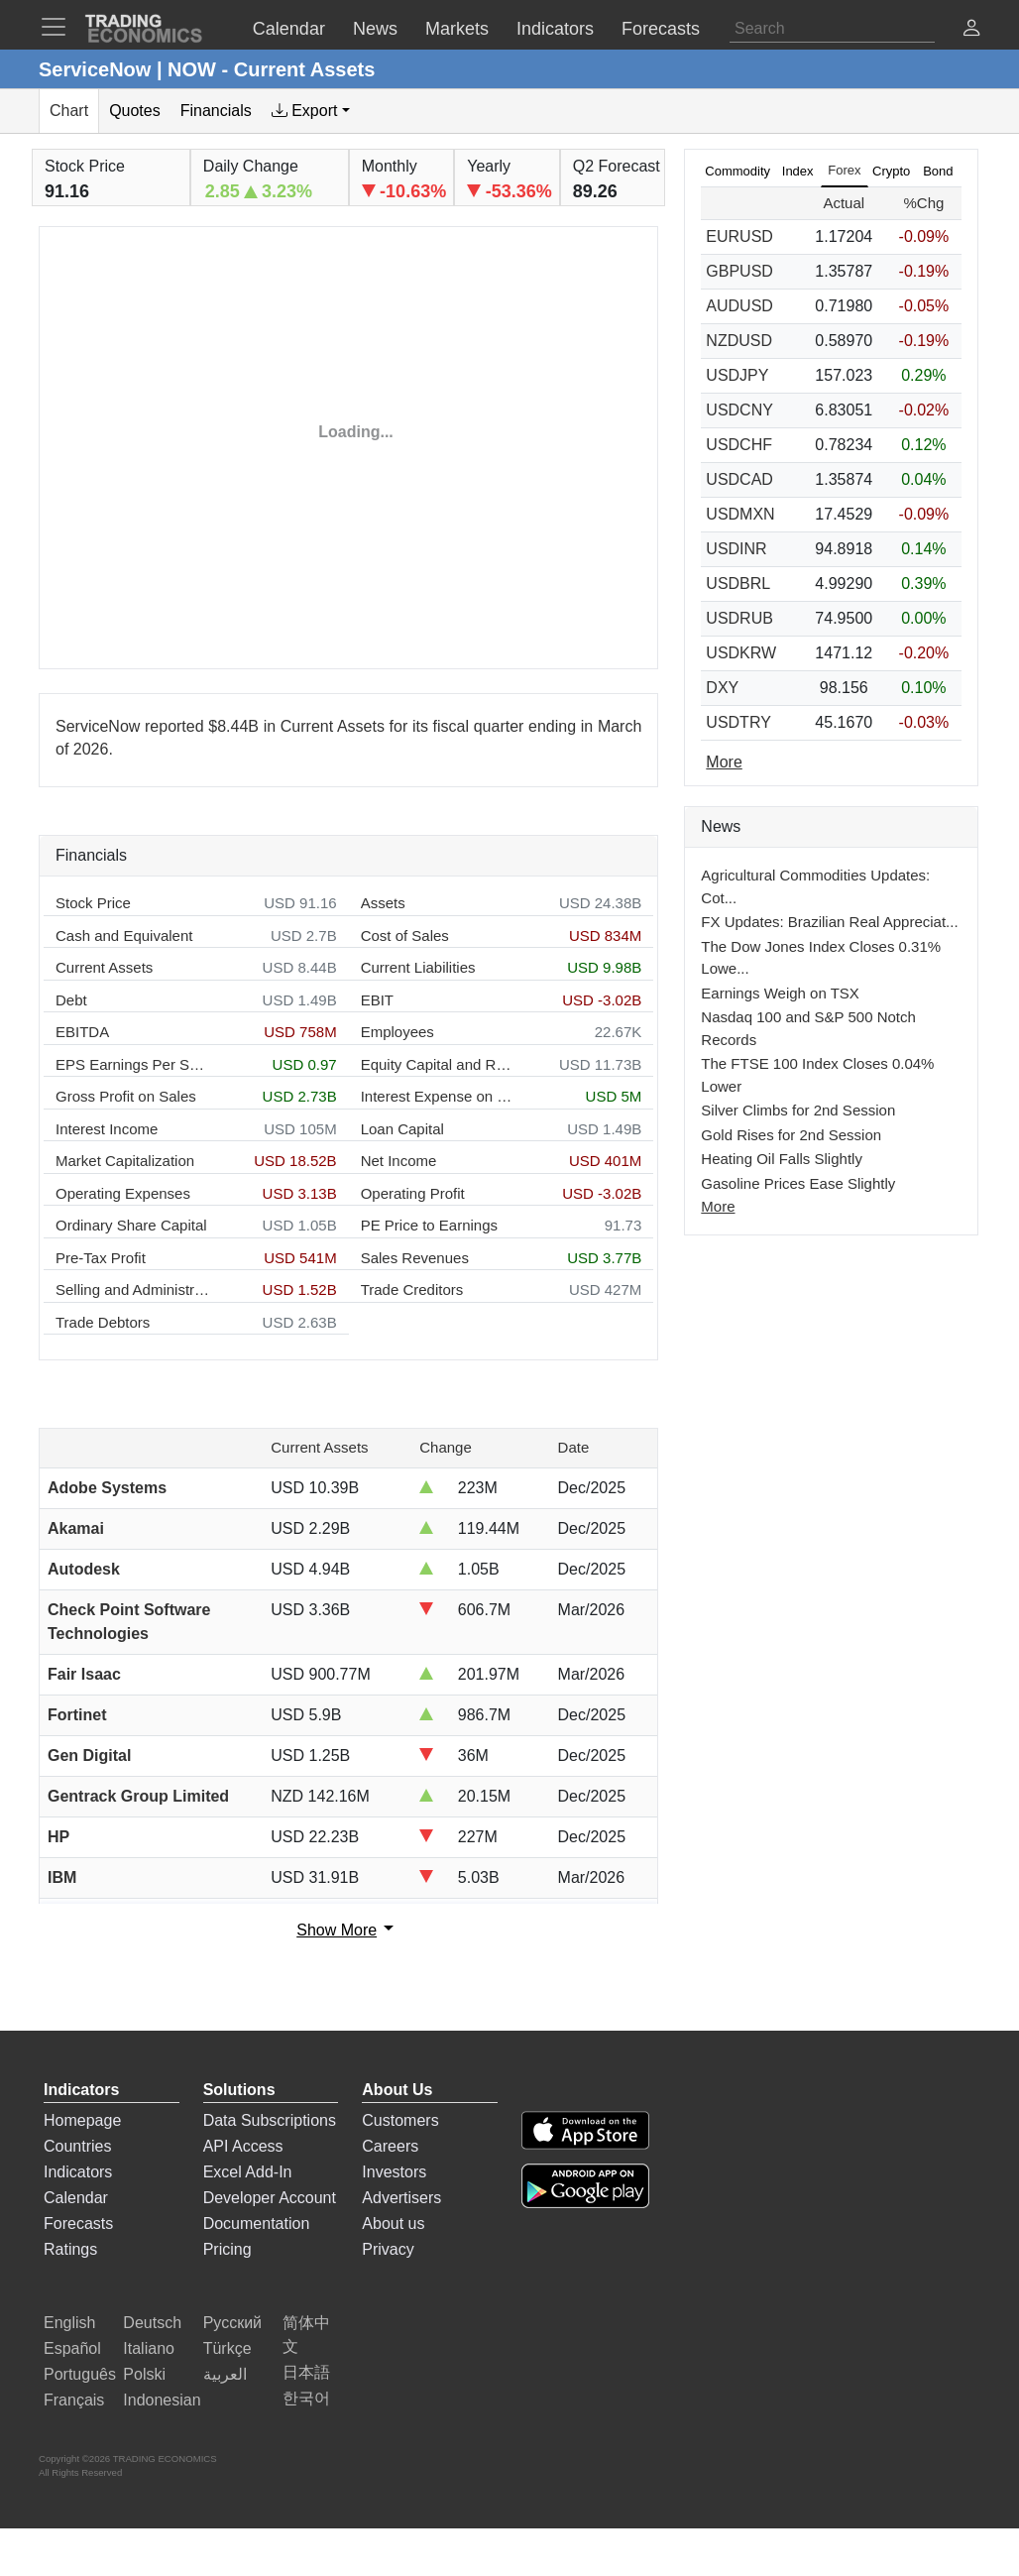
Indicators (78, 2172)
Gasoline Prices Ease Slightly (798, 1183)
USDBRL (738, 583)
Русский (232, 2322)
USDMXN (740, 514)
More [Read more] (723, 762)
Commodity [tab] (737, 171)
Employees (397, 1031)
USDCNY (739, 410)
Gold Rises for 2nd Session (791, 1134)
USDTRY (738, 722)
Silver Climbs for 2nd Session (798, 1110)
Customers (400, 2120)
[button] (971, 30)
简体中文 (306, 2334)
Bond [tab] (938, 171)
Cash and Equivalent (124, 935)
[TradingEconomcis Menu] (59, 27)
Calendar (76, 2197)
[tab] (311, 111)
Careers (390, 2146)
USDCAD (739, 479)
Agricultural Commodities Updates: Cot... (815, 886)
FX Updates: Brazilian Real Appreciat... (829, 921)
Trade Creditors (412, 1289)
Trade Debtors (103, 1322)
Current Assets (104, 967)
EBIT (377, 1000)
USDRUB (739, 618)
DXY (722, 687)
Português (80, 2374)
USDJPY (737, 375)
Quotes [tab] (135, 110)
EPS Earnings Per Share (132, 1064)
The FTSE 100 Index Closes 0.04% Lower (817, 1075)
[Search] (832, 29)
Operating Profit (413, 1193)
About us (393, 2223)
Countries (77, 2146)
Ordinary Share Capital (131, 1225)
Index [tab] (798, 171)
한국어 (306, 2398)
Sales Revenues (415, 1257)
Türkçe (227, 2348)
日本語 (306, 2372)
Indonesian (161, 2400)
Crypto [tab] (891, 171)
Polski (144, 2374)
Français (74, 2400)
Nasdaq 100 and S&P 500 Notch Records (808, 1028)
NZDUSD (739, 340)
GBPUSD (739, 271)
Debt (71, 1000)
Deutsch (152, 2322)
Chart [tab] (69, 110)
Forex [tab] (844, 170)
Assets (383, 902)
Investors (394, 2172)
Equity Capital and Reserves (437, 1064)
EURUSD (739, 236)
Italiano (148, 2348)
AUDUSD (739, 305)
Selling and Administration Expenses (132, 1289)
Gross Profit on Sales (126, 1096)
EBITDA (82, 1031)
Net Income (399, 1160)
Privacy (387, 2249)
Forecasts (78, 2223)
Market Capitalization (125, 1160)
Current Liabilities (418, 967)
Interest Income (107, 1128)
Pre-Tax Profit (101, 1257)
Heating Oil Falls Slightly (781, 1158)
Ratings (70, 2249)
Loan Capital (402, 1128)
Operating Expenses (123, 1193)
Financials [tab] (216, 110)
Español (72, 2348)
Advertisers (401, 2197)
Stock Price (93, 902)
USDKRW (741, 652)
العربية (225, 2374)
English (69, 2322)
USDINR (736, 548)
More (718, 1206)
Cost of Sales (405, 935)
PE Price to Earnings (429, 1225)
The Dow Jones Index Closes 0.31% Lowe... (821, 958)
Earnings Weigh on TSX (780, 993)
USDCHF (739, 444)
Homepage (82, 2120)
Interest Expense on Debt (437, 1096)
